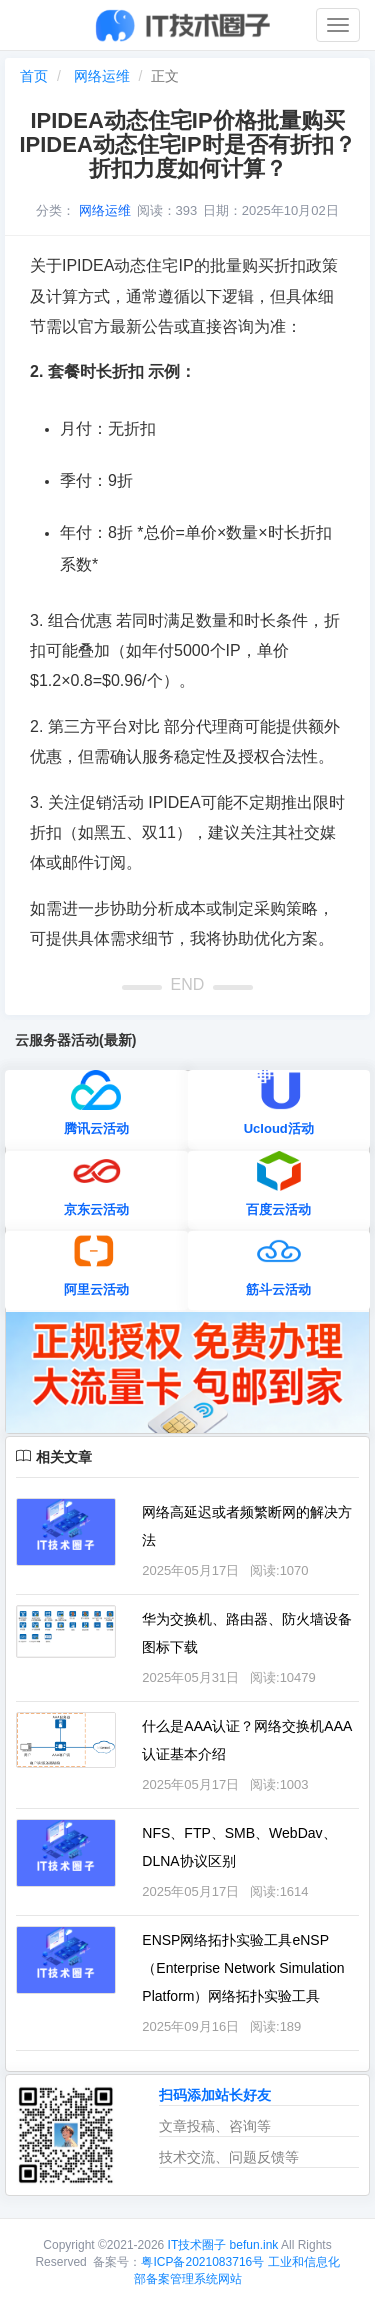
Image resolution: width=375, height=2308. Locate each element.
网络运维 (102, 76)
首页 (34, 76)
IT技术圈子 (197, 2245)
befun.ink (255, 2245)
